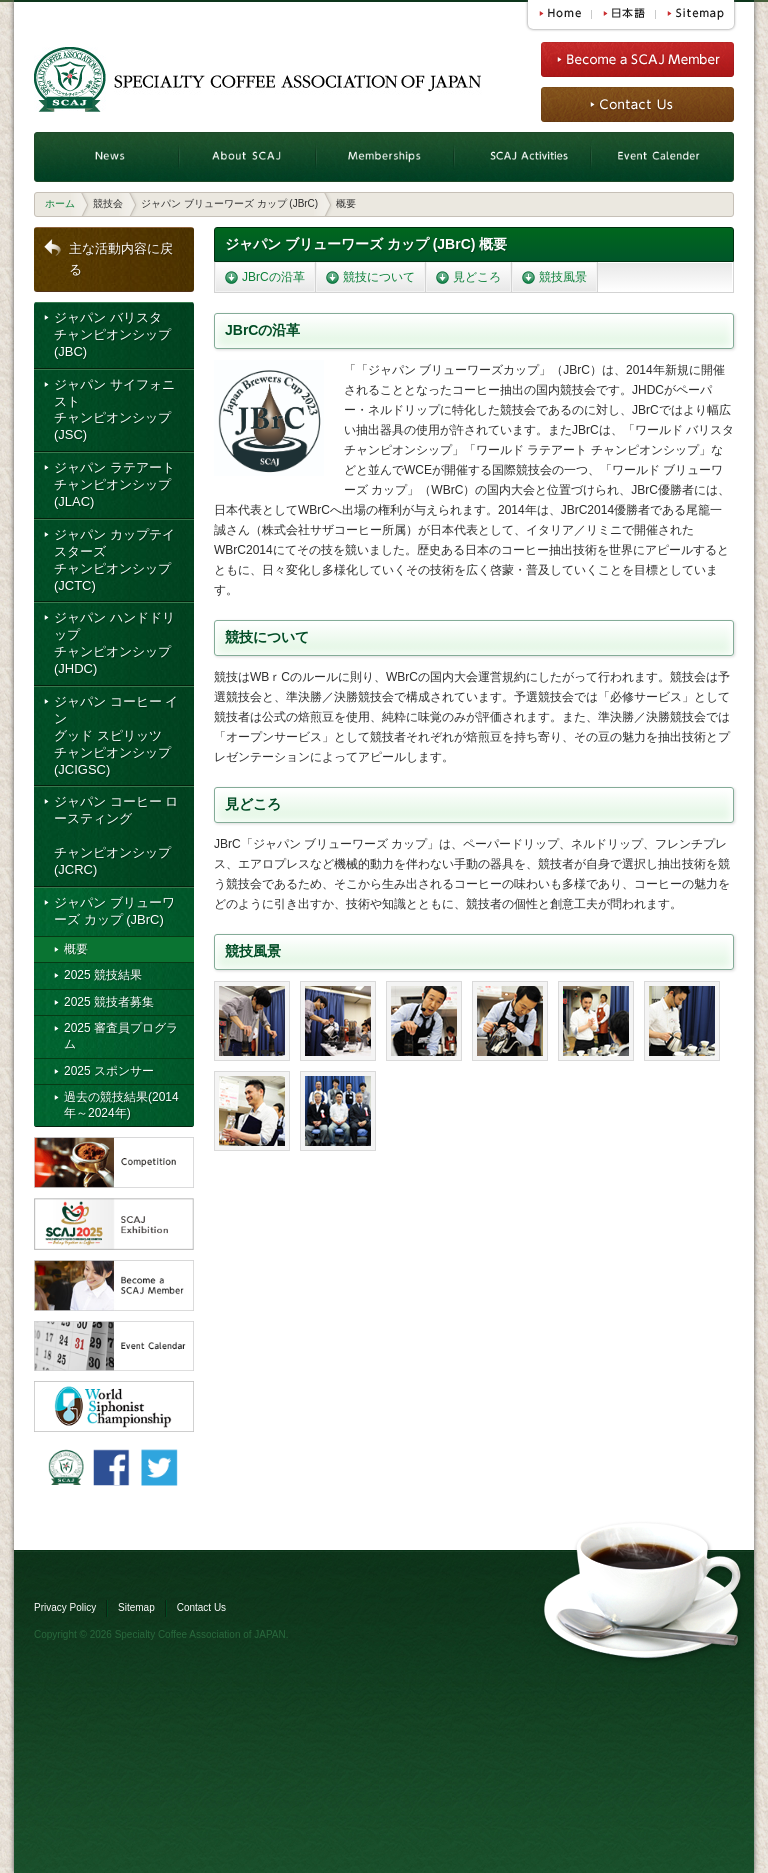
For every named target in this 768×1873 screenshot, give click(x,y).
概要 (76, 949)
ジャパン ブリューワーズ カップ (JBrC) (114, 911)
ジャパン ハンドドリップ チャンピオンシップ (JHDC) (114, 643)
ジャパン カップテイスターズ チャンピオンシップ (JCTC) (114, 560)
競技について (379, 277)
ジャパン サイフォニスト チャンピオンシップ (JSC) (114, 410)
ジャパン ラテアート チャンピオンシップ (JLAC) (114, 484)
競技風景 (563, 277)
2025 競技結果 (103, 975)
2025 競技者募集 (109, 1002)
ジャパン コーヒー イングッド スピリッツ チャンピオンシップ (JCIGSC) (116, 735)
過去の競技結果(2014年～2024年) (121, 1105)
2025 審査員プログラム (121, 1036)
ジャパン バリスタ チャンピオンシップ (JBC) (112, 334)
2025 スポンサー (109, 1071)
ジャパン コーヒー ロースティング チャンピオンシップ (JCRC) (116, 835)
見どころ (477, 277)
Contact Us (201, 1607)
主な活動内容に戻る (121, 259)
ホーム (60, 203)
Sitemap (136, 1607)
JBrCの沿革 (273, 277)
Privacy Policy (65, 1607)
